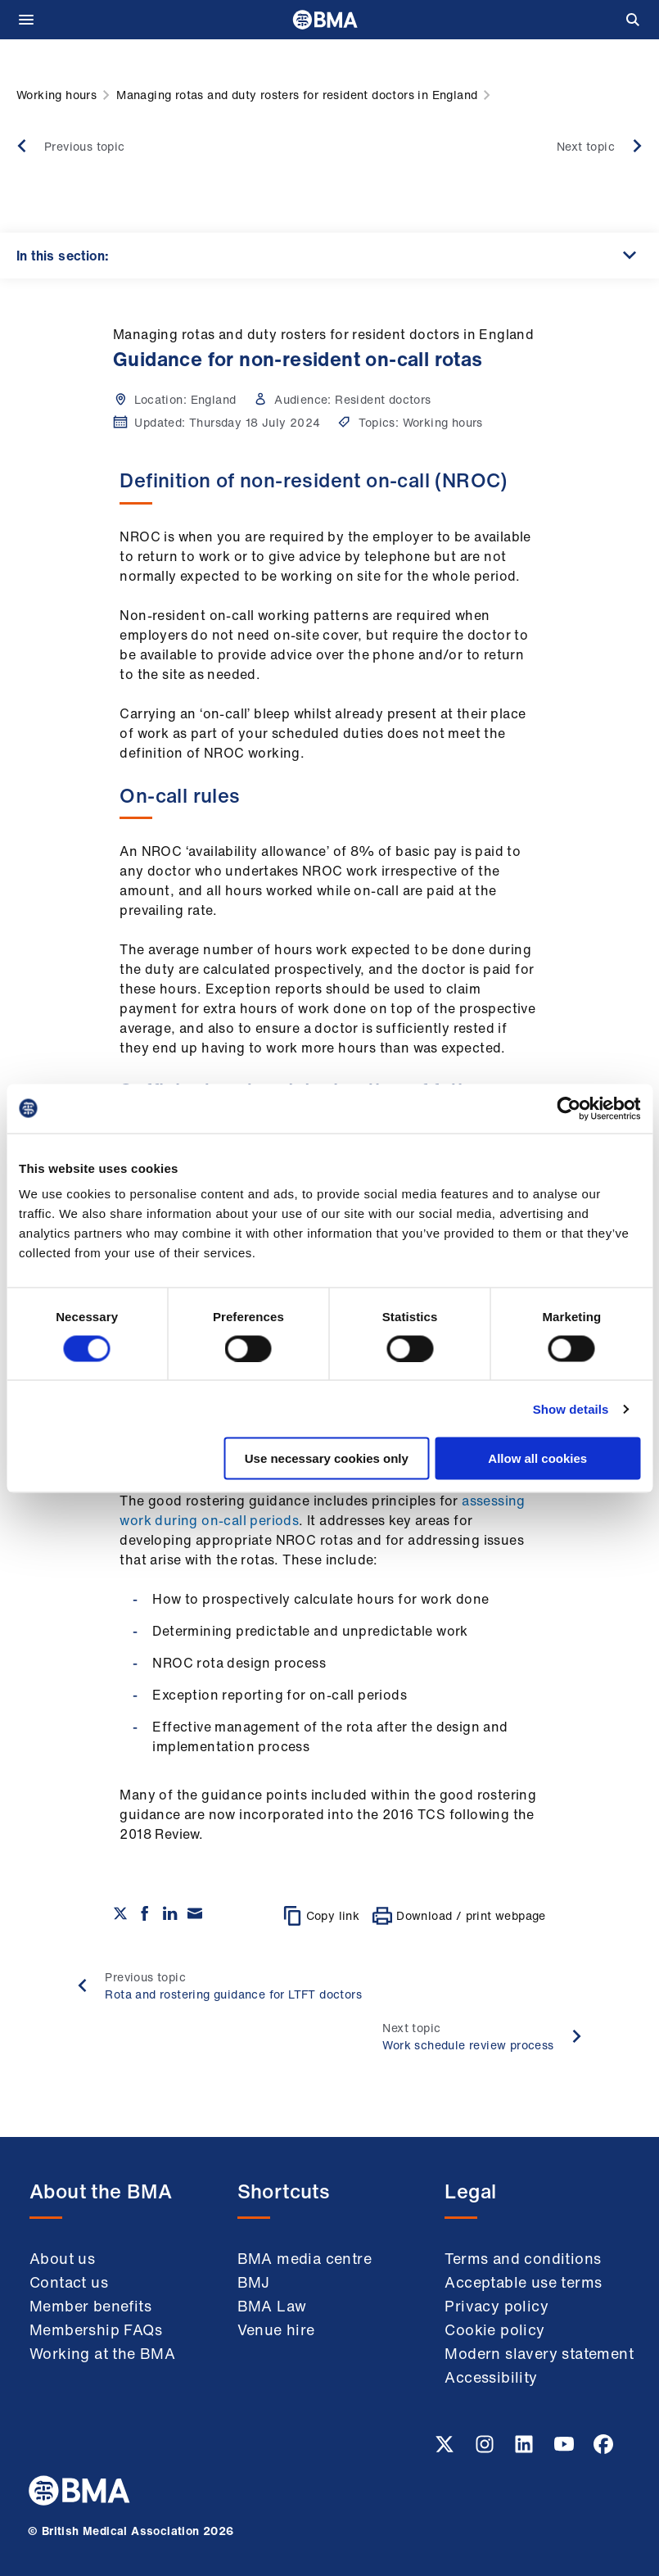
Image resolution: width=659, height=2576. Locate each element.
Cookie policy (494, 2329)
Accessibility (491, 2377)
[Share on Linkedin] (170, 1913)
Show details (571, 1408)
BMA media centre (304, 2258)
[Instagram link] (486, 2449)
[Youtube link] (565, 2449)
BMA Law (272, 2305)
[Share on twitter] (120, 1913)
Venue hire (276, 2329)
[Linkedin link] (525, 2449)
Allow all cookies (537, 1458)
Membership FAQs (95, 2329)
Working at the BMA (102, 2353)
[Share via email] (194, 1913)
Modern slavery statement (539, 2353)
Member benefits (90, 2305)
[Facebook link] (603, 2449)
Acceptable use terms (523, 2282)
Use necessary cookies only (326, 1458)
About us (62, 2258)
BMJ (253, 2282)
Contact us (68, 2282)
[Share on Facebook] (145, 1913)
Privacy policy (496, 2305)
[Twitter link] (446, 2449)
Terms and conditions (523, 2258)
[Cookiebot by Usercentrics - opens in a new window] (568, 1108)
